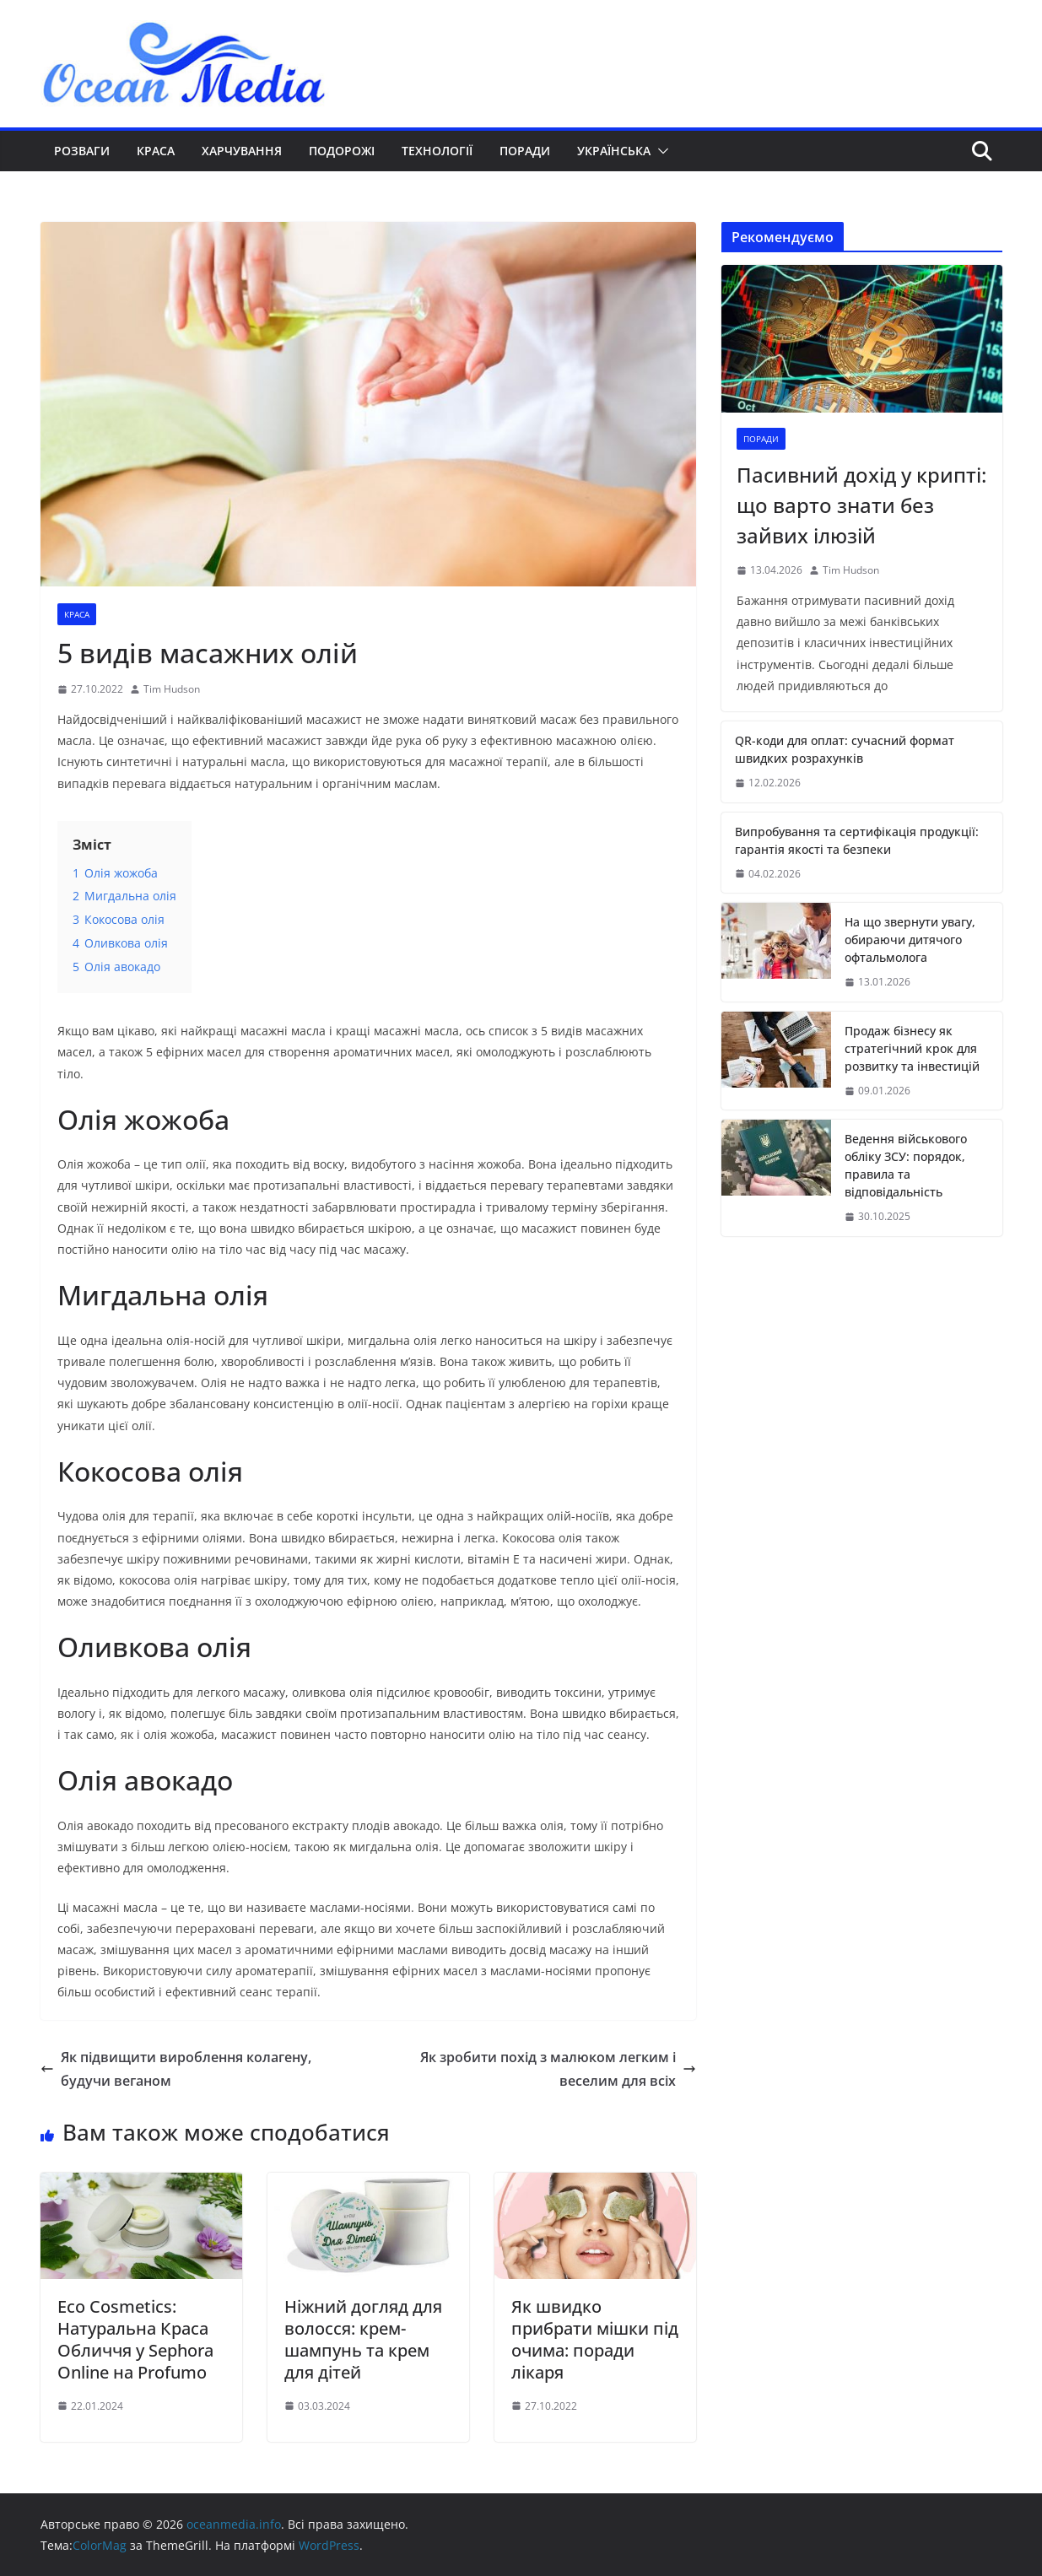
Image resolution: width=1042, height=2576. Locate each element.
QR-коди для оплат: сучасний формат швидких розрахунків (844, 749)
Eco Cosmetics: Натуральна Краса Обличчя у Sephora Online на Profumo (135, 2339)
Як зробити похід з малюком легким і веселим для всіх (558, 2069)
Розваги (82, 151)
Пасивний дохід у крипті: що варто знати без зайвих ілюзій (861, 505)
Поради (524, 151)
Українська (614, 151)
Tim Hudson (171, 689)
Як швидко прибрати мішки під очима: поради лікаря (594, 2339)
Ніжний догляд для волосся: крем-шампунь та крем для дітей (363, 2339)
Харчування (242, 151)
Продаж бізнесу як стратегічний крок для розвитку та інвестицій (912, 1048)
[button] (660, 151)
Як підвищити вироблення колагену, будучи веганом (175, 2069)
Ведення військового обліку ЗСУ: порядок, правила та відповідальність (906, 1165)
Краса (156, 151)
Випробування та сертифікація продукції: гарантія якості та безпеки (857, 840)
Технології (437, 151)
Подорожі (342, 151)
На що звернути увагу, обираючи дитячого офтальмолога (910, 939)
